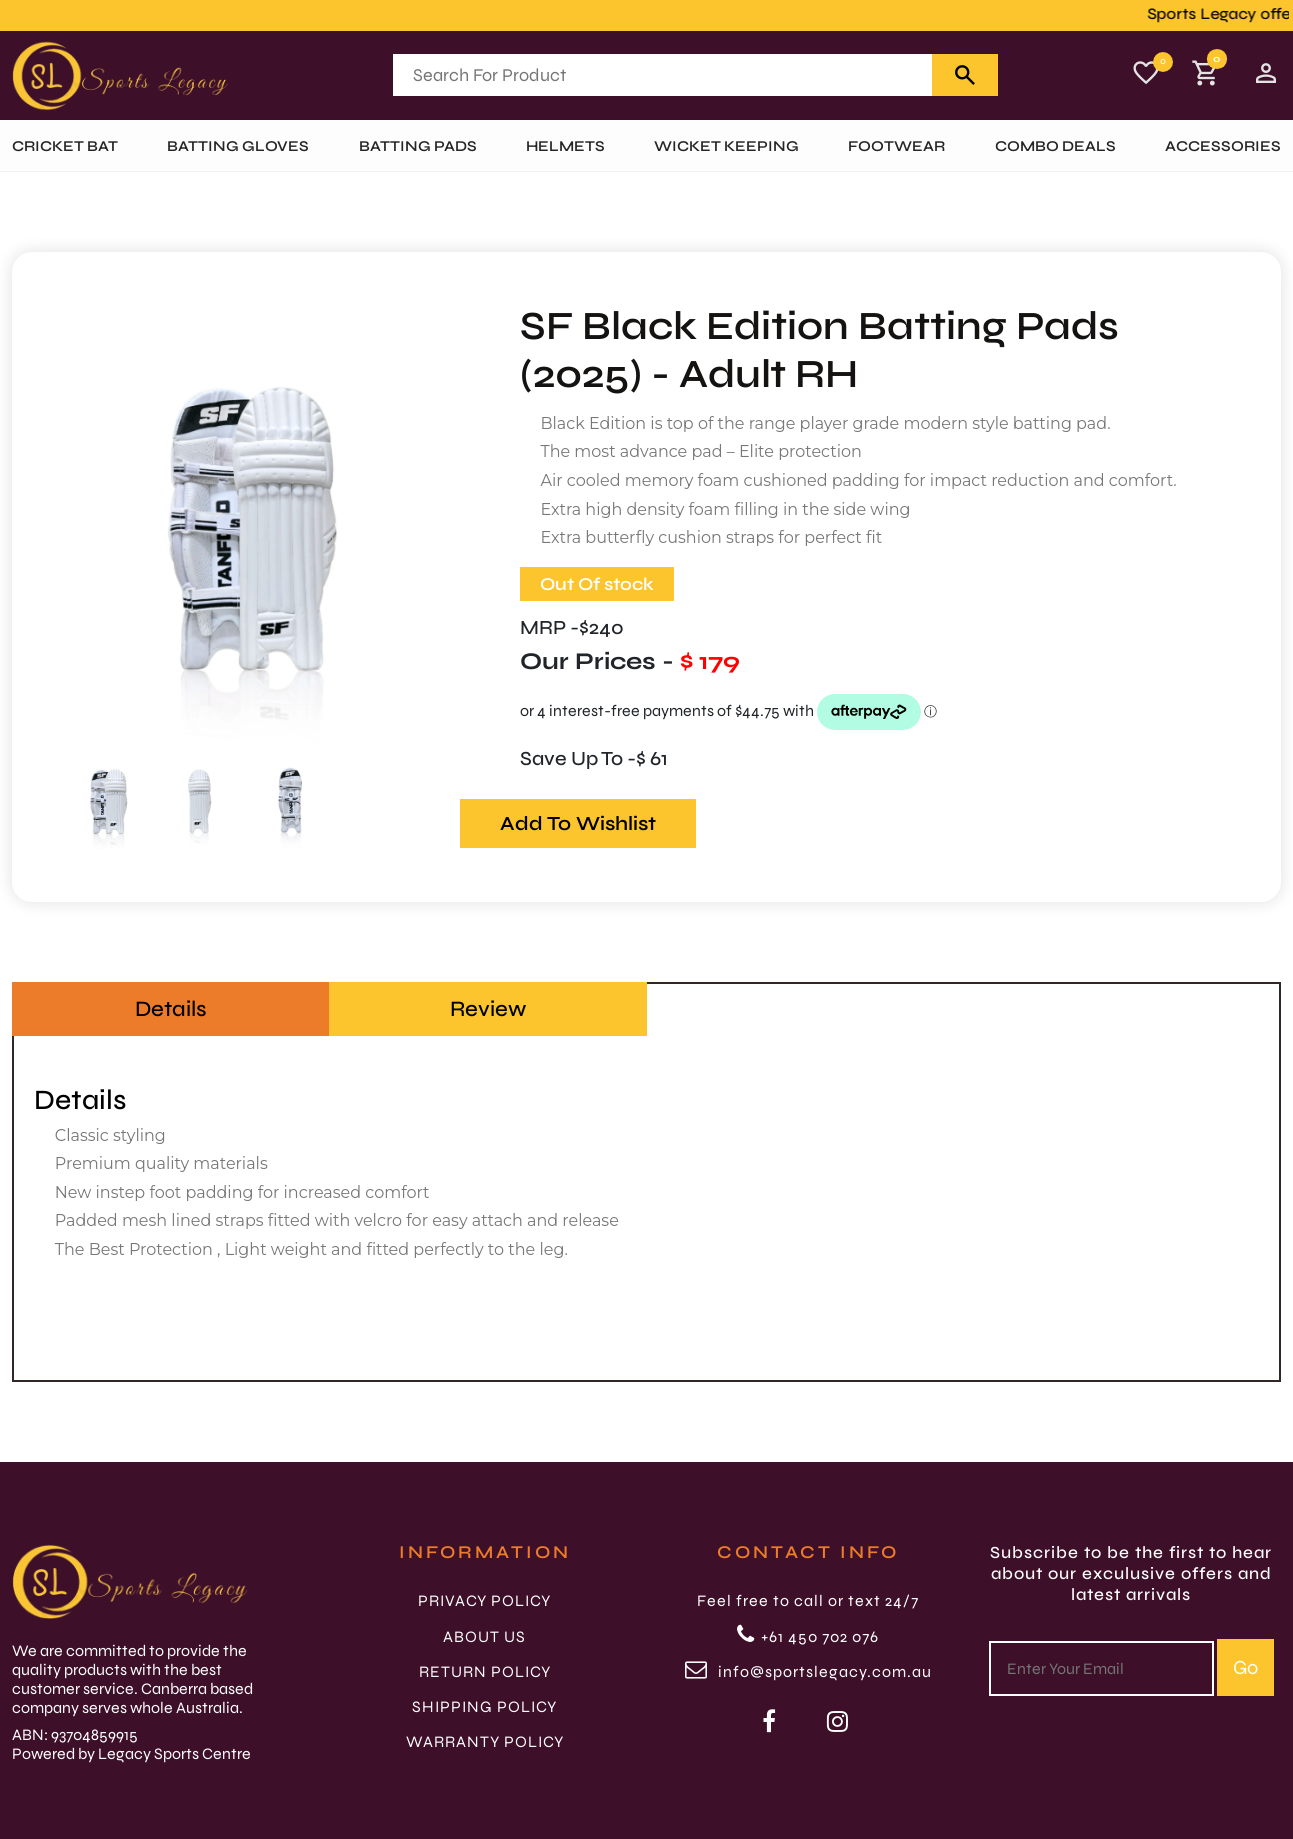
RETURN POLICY (485, 1671)
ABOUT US (484, 1636)
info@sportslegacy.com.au (808, 1671)
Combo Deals (1055, 146)
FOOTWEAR (896, 146)
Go (1245, 1667)
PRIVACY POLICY (484, 1600)
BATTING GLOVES (238, 146)
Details (171, 1009)
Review (488, 1009)
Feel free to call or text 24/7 (808, 1600)
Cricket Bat (65, 146)
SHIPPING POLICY (484, 1706)
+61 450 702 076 (808, 1636)
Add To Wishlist (578, 823)
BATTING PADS (418, 146)
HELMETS (565, 146)
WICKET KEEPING (726, 146)
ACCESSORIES (1223, 146)
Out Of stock (597, 584)
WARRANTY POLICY (485, 1741)
